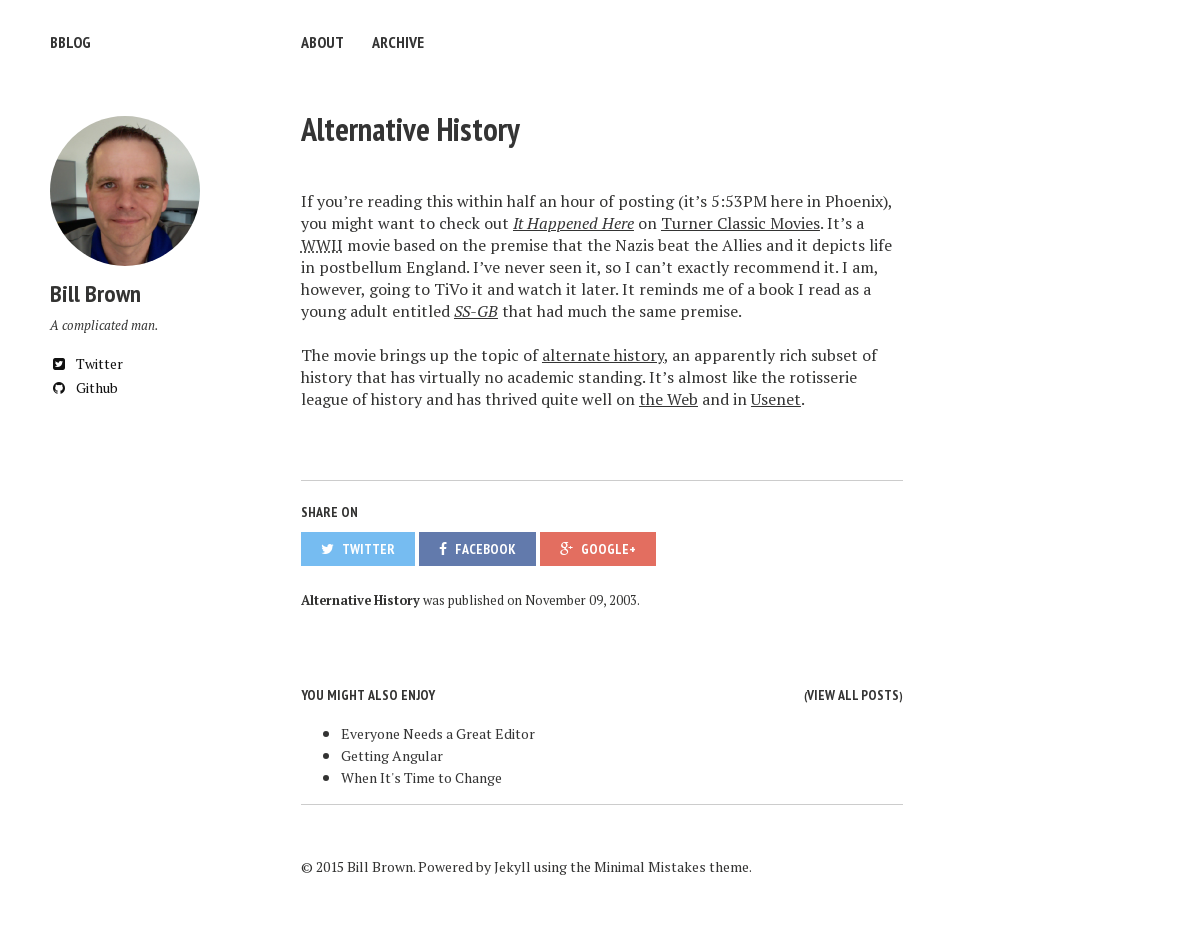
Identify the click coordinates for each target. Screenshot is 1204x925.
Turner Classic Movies (740, 223)
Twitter (86, 363)
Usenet (776, 399)
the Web (668, 399)
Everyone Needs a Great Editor (438, 733)
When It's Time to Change (421, 777)
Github (84, 387)
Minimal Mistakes (650, 866)
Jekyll (512, 866)
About (322, 42)
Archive (398, 42)
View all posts (853, 695)
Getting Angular (392, 755)
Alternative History (410, 129)
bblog (70, 42)
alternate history (603, 355)
